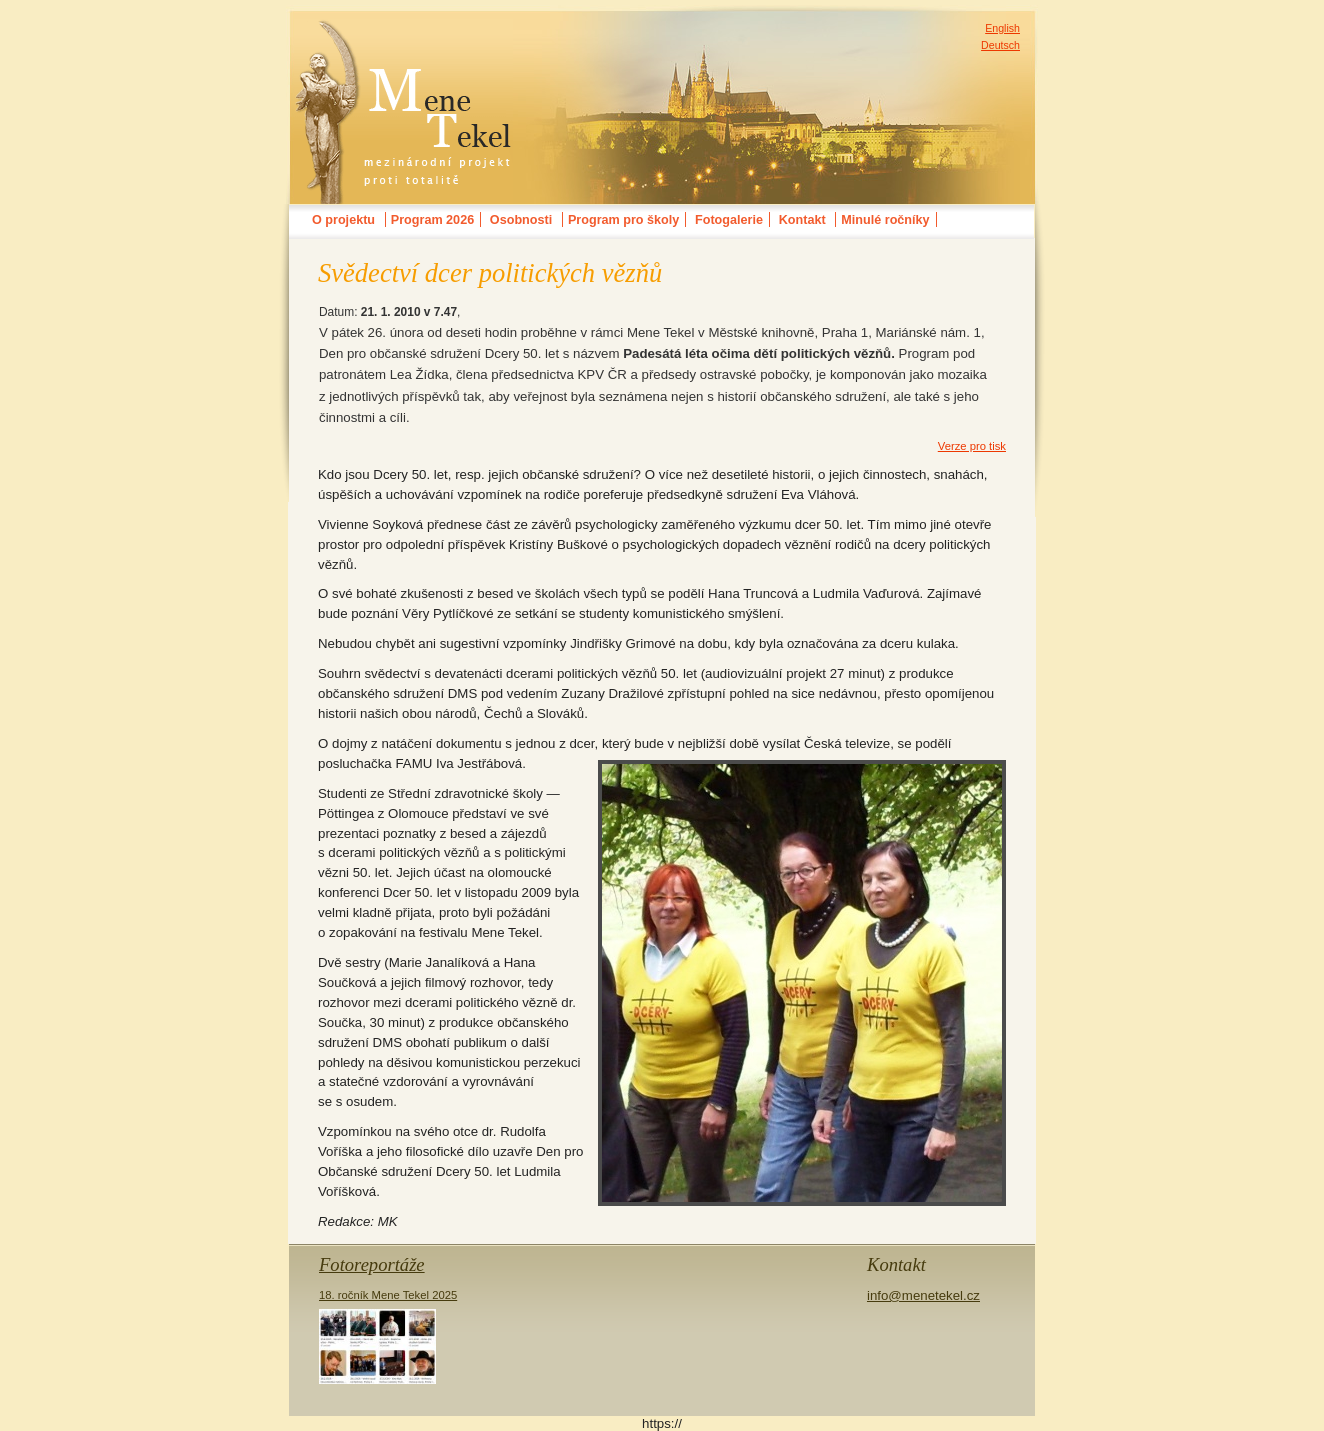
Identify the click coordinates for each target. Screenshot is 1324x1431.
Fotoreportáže (372, 1264)
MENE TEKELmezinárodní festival (404, 34)
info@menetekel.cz (923, 1295)
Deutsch (1000, 45)
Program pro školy (623, 220)
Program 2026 (432, 220)
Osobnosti (521, 220)
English (1002, 28)
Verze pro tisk (972, 446)
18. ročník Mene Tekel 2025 (388, 1336)
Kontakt (802, 220)
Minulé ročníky (885, 220)
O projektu (343, 220)
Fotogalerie (729, 220)
